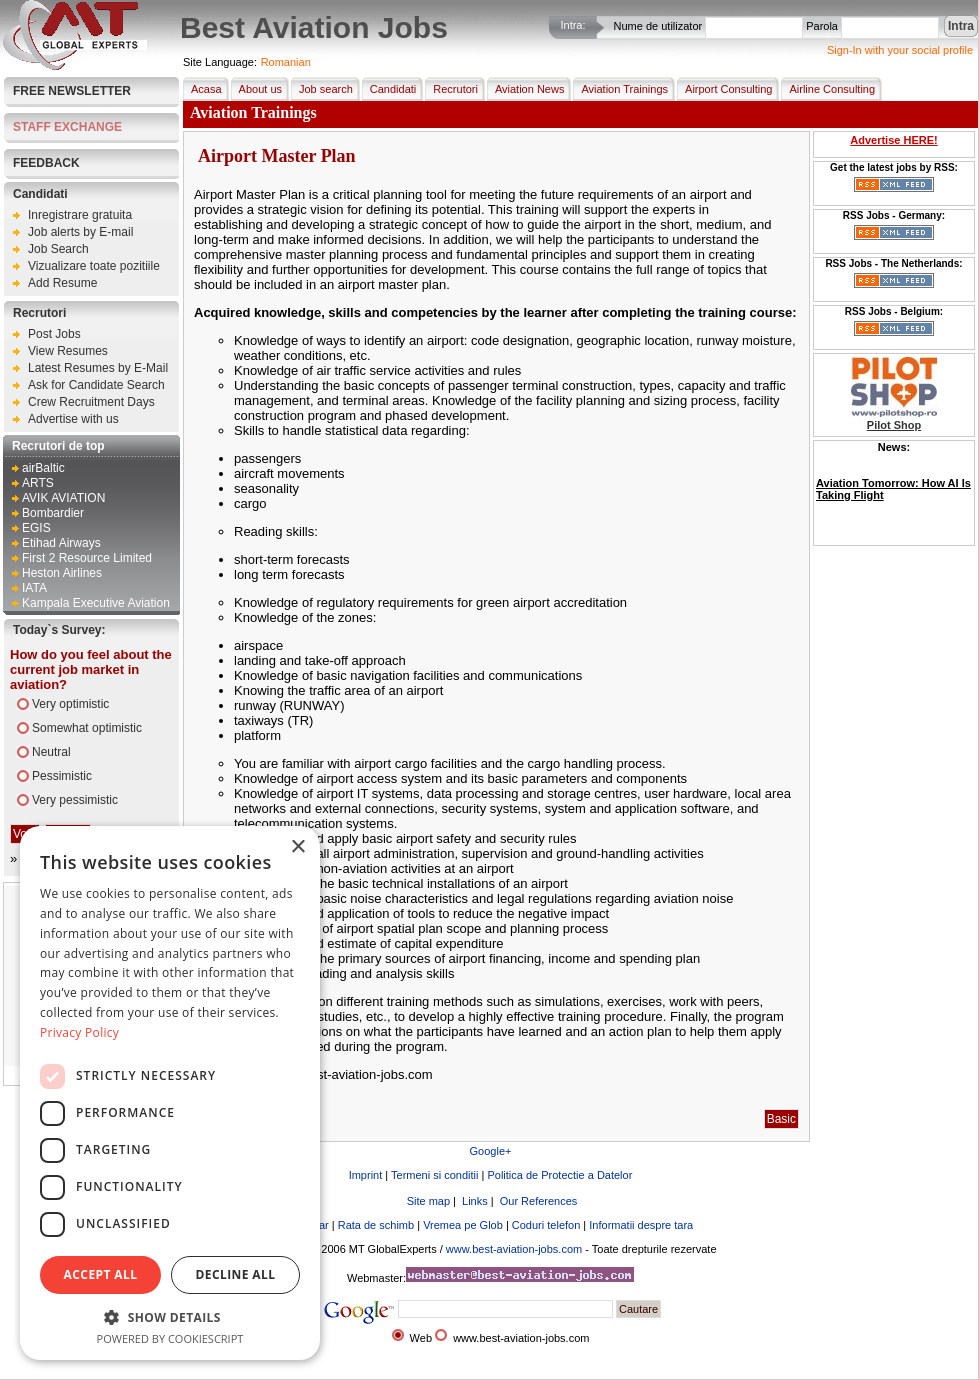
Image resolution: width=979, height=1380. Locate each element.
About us (256, 89)
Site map (427, 1201)
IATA (34, 588)
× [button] (297, 847)
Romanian (286, 62)
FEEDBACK (46, 163)
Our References (537, 1201)
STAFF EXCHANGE (67, 127)
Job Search (58, 249)
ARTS (38, 483)
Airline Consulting (828, 89)
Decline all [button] (236, 1274)
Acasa (202, 89)
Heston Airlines (62, 573)
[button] (170, 1316)
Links (473, 1201)
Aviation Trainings (620, 89)
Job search (322, 89)
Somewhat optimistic (87, 728)
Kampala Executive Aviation (96, 603)
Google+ (491, 1151)
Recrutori (39, 313)
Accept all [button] (101, 1274)
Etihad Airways (61, 543)
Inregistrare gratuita (80, 215)
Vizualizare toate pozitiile (94, 266)
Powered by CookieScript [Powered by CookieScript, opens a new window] (170, 1338)
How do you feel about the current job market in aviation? (91, 669)
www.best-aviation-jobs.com (514, 1249)
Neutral (51, 752)
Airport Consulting (724, 89)
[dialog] (170, 1093)
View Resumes (68, 351)
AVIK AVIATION (63, 498)
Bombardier (53, 513)
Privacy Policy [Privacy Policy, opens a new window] (79, 1032)
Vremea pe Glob (463, 1225)
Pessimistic (62, 776)
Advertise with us (73, 419)
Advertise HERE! (893, 140)
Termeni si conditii (434, 1175)
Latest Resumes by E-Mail (98, 368)
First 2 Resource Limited (87, 558)
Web (421, 1338)
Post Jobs (54, 334)
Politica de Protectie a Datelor (559, 1175)
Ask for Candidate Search (96, 385)
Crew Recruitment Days (91, 402)
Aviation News (526, 89)
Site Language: (220, 62)
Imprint (366, 1175)
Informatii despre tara (641, 1225)
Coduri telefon (546, 1225)
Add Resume (62, 283)
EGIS (36, 528)
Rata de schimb (376, 1225)
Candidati (40, 194)
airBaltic (43, 468)
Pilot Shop (894, 425)
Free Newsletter (72, 91)
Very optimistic (70, 704)
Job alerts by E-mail (80, 232)
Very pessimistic (75, 800)
